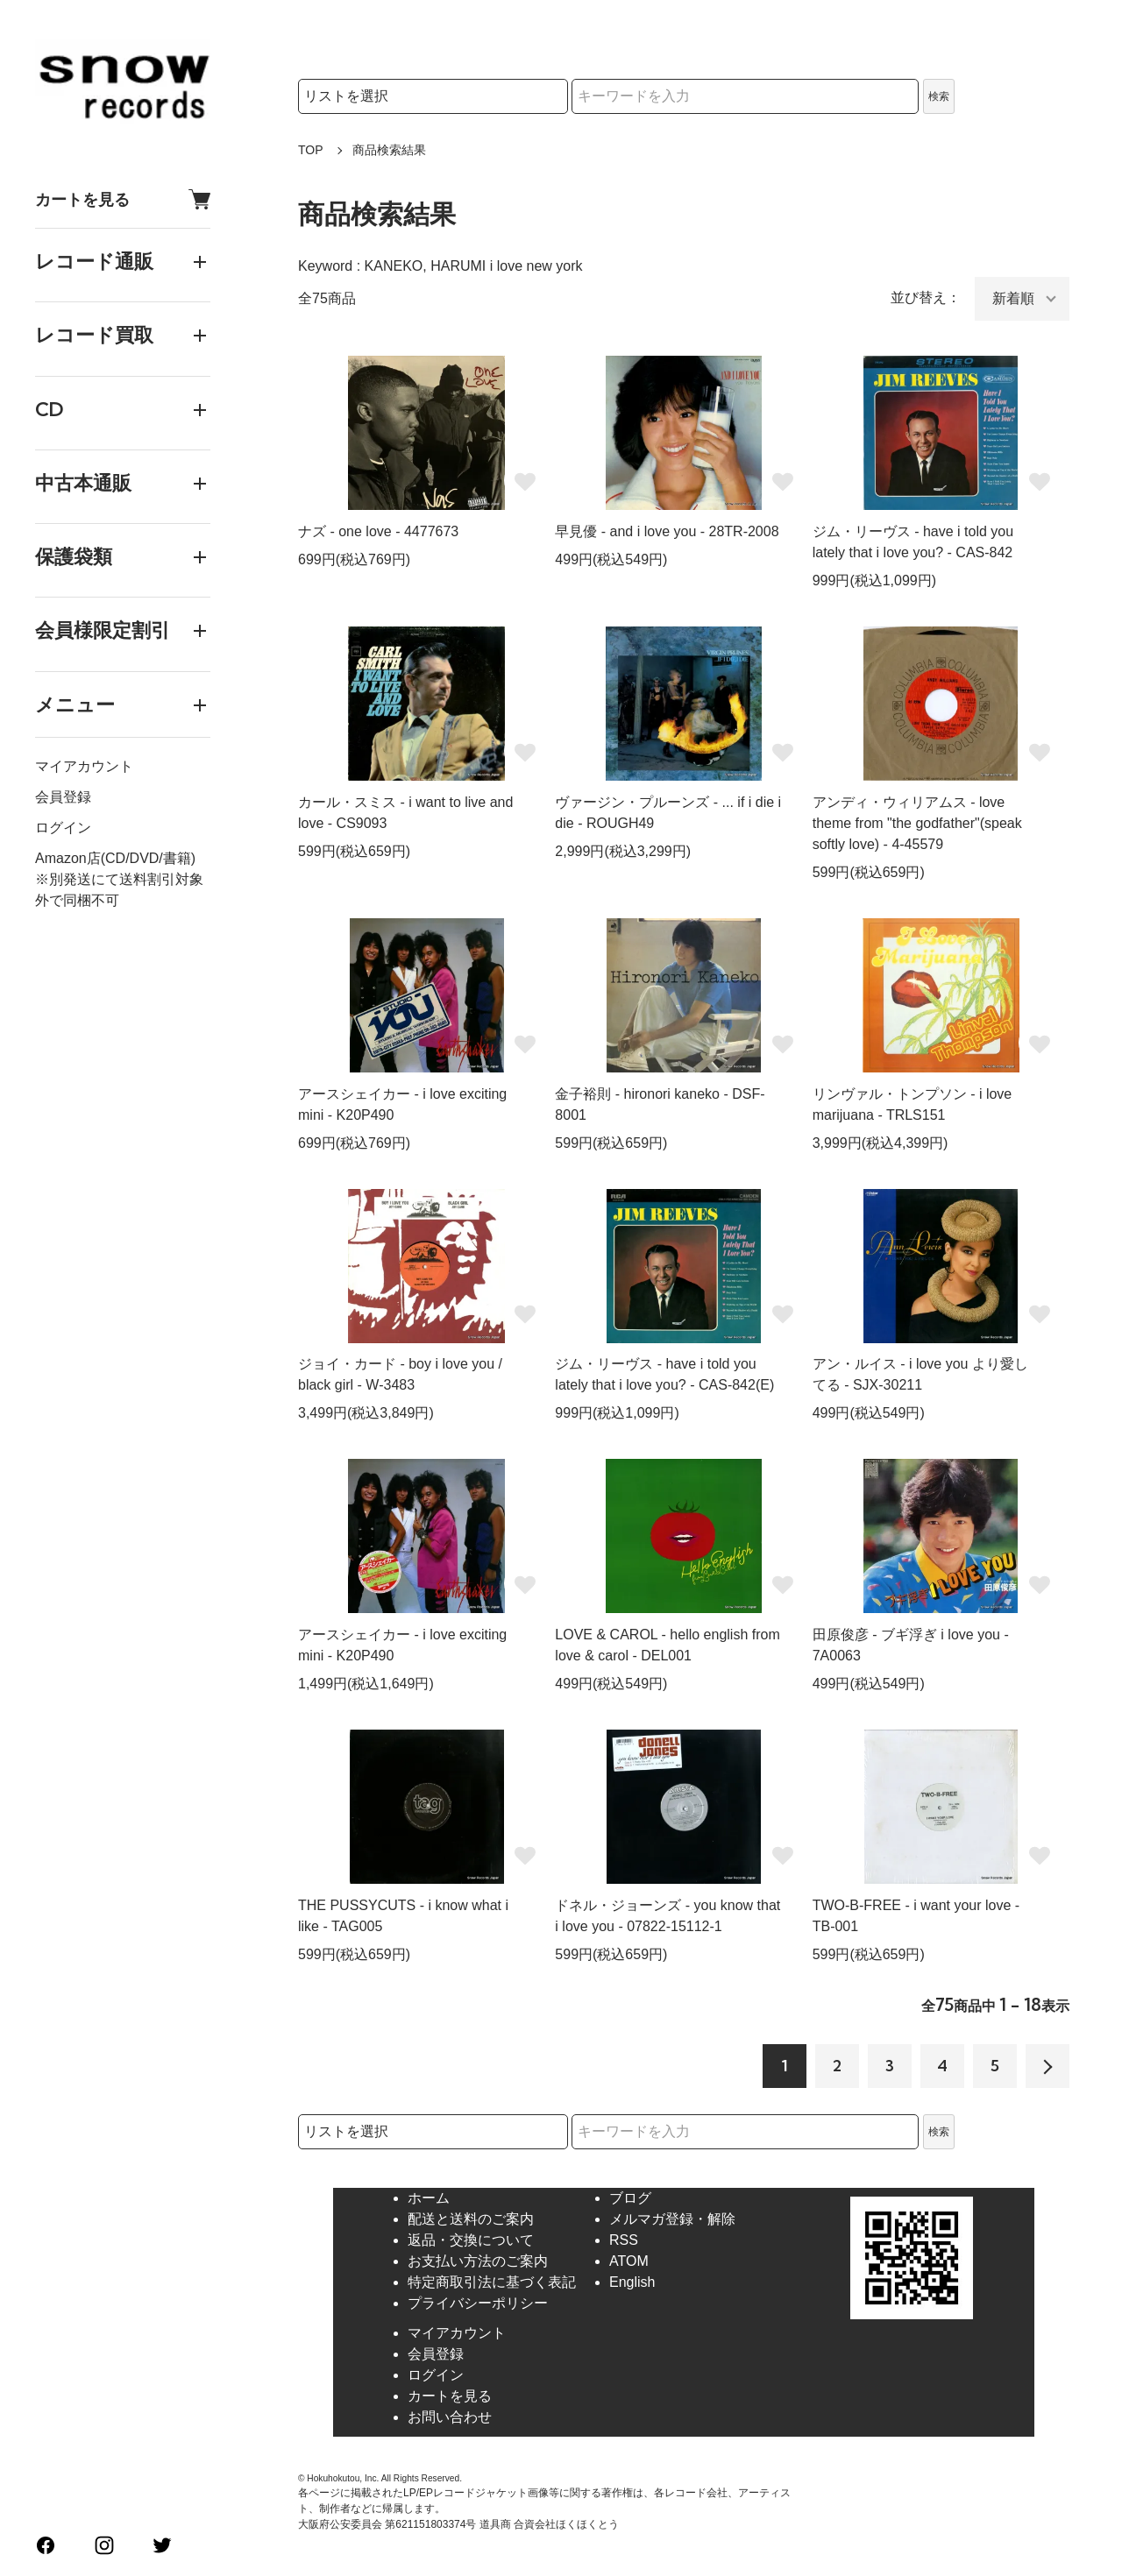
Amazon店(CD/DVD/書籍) (115, 858)
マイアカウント (84, 766)
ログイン (63, 827)
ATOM (629, 2261)
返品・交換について (471, 2240)
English (632, 2282)
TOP (310, 150)
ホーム (429, 2197)
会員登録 (63, 796)
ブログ (630, 2197)
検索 (938, 96)
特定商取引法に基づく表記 (492, 2282)
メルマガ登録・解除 (672, 2219)
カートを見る (122, 199)
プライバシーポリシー (478, 2303)
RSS (623, 2240)
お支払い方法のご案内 (478, 2261)
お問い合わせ (450, 2417)
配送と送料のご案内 (471, 2219)
